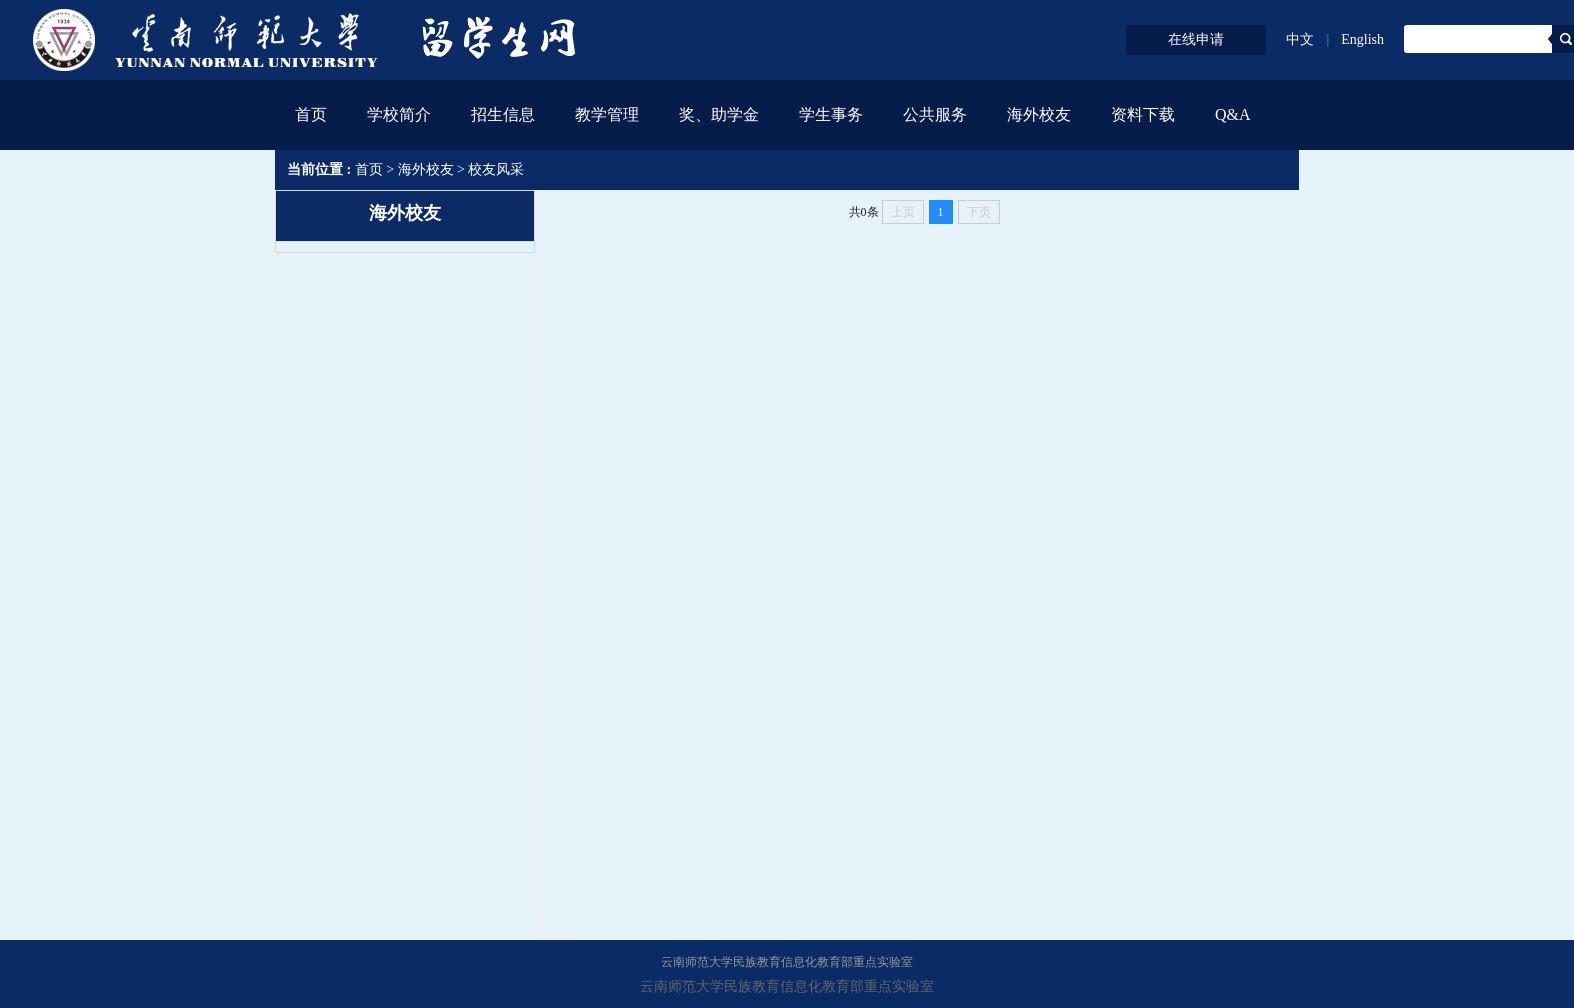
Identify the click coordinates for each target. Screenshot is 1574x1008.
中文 (1300, 39)
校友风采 (496, 169)
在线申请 (1196, 39)
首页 (311, 114)
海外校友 (426, 169)
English (1362, 39)
